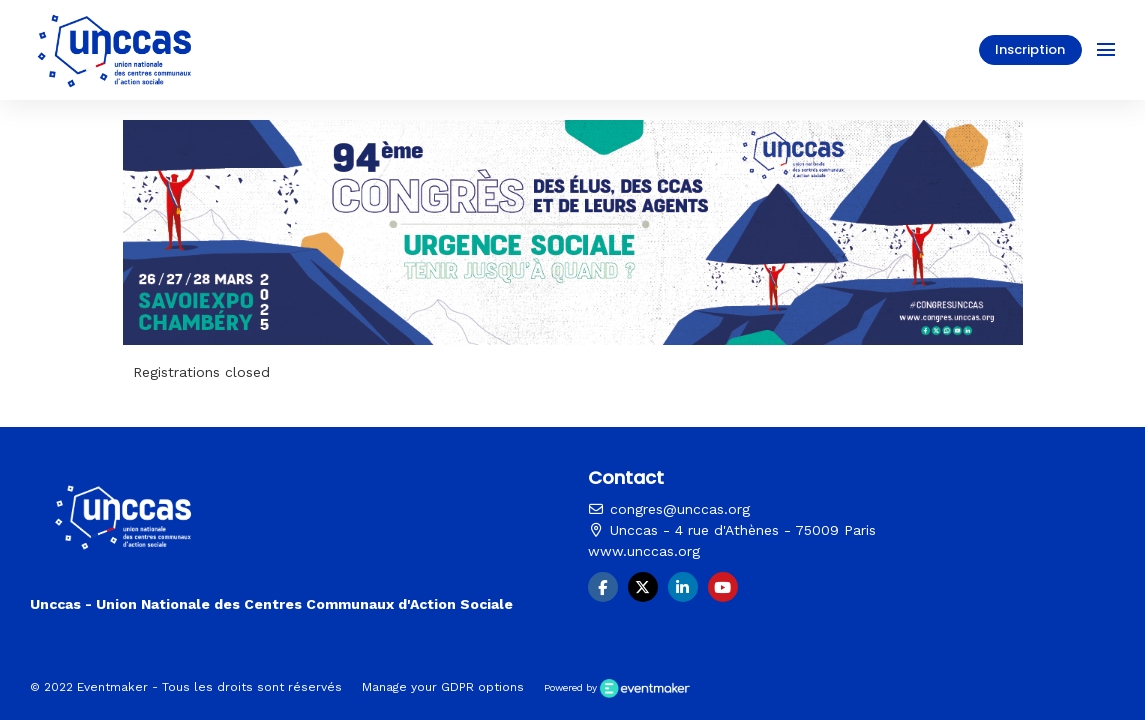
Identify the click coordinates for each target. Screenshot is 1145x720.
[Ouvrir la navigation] (1106, 50)
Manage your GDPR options (443, 687)
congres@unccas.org (669, 509)
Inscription (1030, 49)
